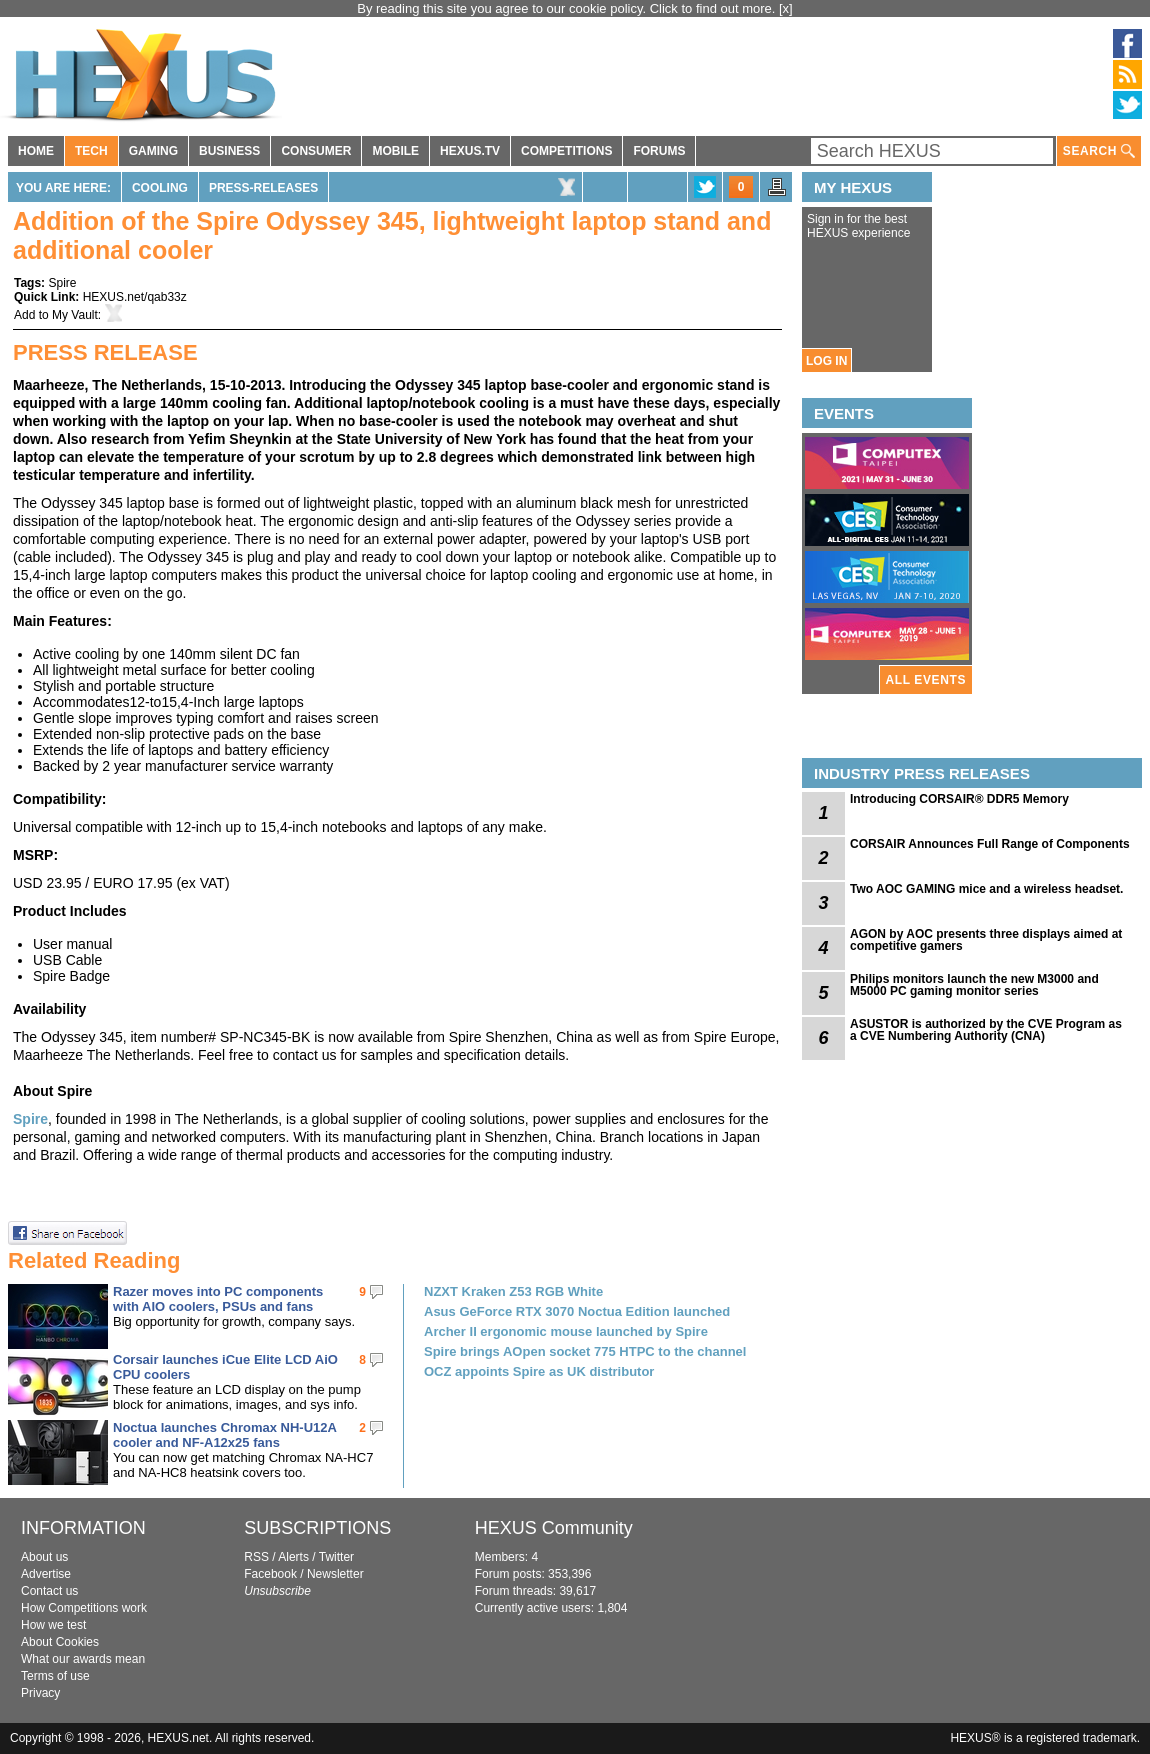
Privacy (40, 1693)
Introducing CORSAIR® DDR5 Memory (959, 799)
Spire (62, 283)
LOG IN (826, 361)
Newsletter (335, 1574)
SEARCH (1099, 151)
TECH (91, 151)
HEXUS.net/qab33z (135, 297)
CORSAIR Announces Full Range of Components (990, 844)
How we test (53, 1625)
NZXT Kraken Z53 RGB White (513, 1291)
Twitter (336, 1557)
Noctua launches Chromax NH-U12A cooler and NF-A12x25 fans (224, 1435)
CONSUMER (316, 151)
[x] (786, 8)
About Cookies (60, 1642)
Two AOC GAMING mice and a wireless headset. (986, 889)
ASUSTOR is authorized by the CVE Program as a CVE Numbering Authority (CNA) (986, 1030)
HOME (36, 151)
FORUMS (659, 151)
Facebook (270, 1574)
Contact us (49, 1591)
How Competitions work (84, 1608)
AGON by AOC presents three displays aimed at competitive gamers (986, 940)
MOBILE (395, 151)
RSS (256, 1557)
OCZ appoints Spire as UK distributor (539, 1371)
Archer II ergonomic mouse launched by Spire (566, 1331)
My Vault (75, 315)
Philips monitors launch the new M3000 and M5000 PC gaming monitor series (974, 985)
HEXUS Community (554, 1528)
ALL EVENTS (926, 680)
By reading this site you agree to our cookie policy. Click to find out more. (568, 8)
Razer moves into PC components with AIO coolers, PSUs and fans (218, 1299)
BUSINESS (229, 151)
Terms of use (55, 1676)
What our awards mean (83, 1659)
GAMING (153, 151)
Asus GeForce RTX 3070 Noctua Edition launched (577, 1311)
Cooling (160, 188)
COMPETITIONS (566, 151)
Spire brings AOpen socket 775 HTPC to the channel (585, 1351)
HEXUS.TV (470, 151)
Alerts (293, 1557)
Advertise (46, 1574)
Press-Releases (263, 188)
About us (44, 1557)
